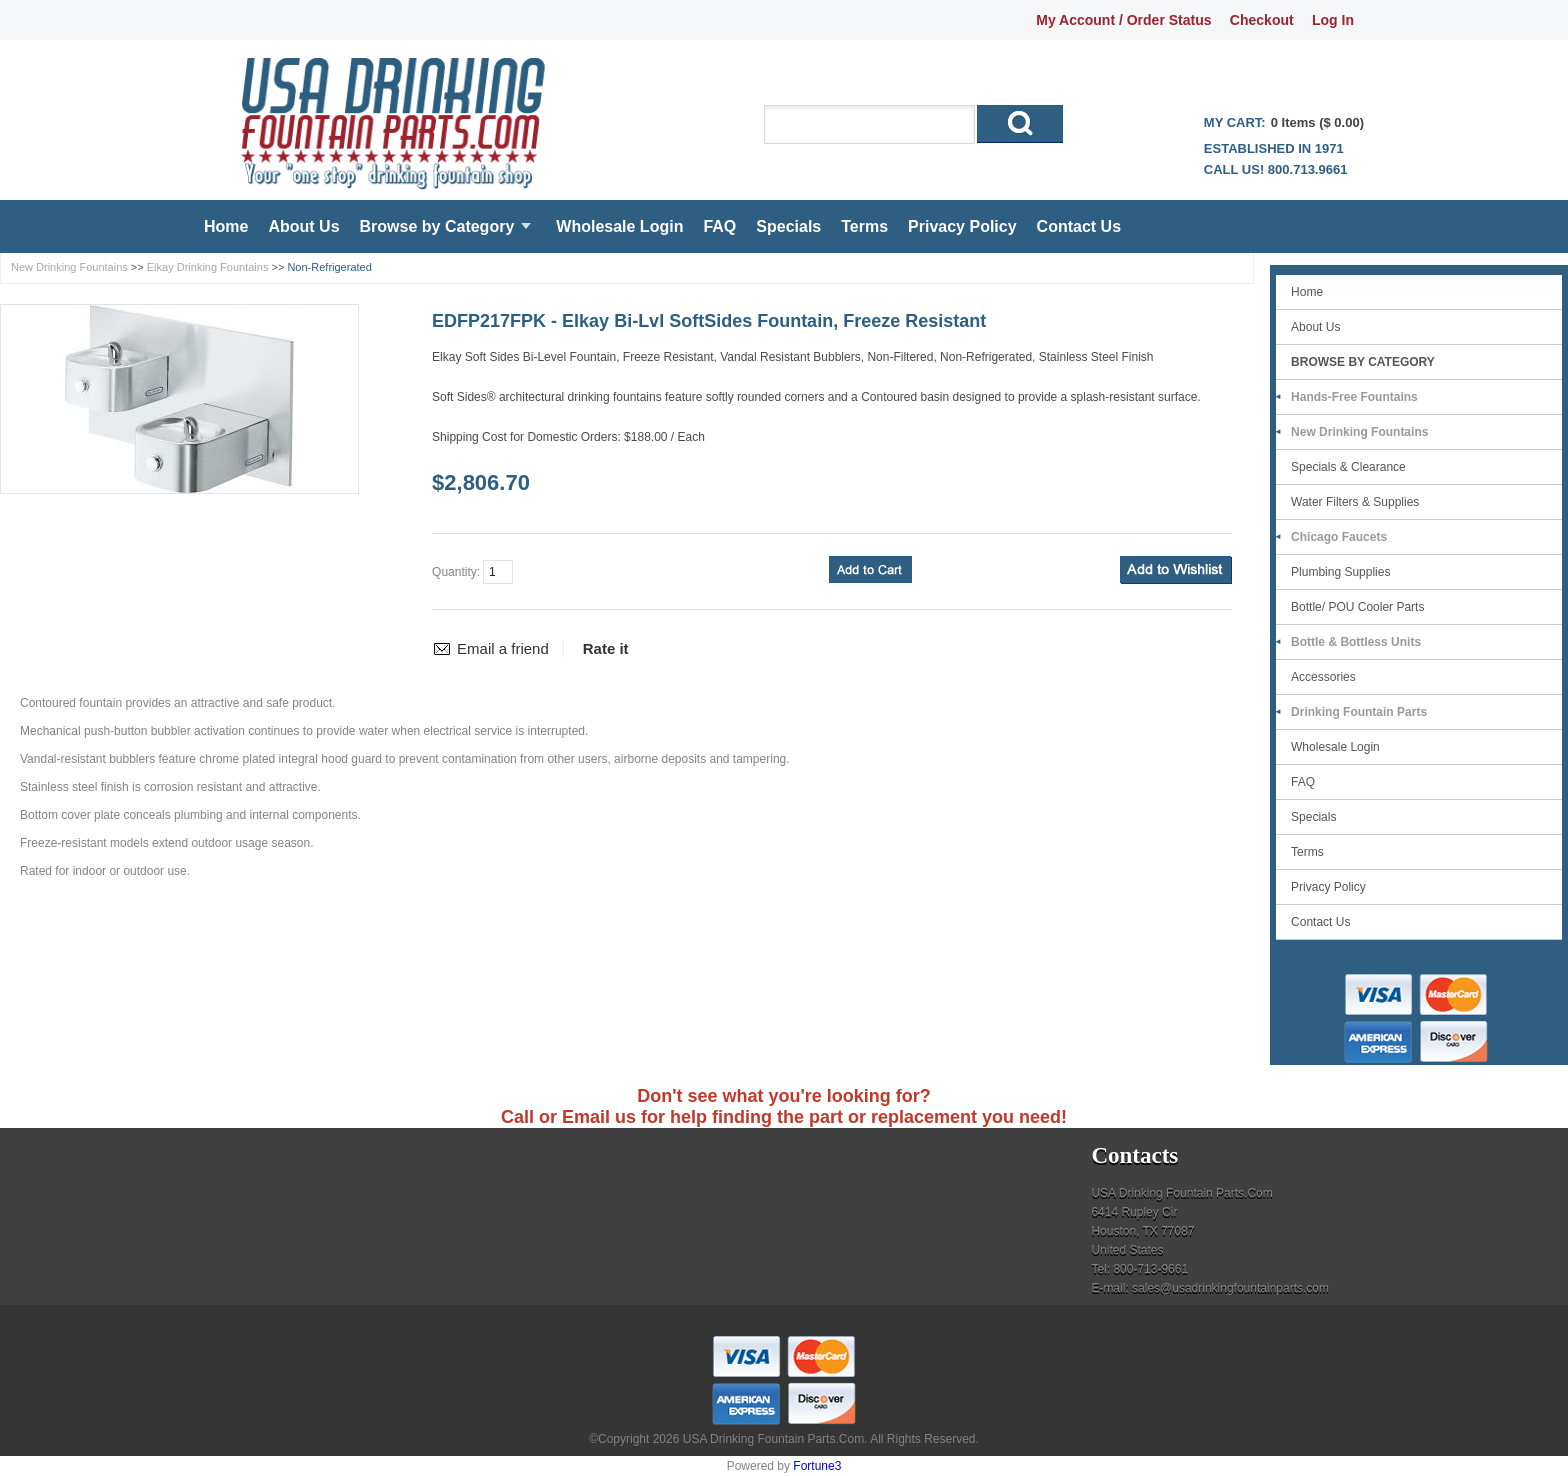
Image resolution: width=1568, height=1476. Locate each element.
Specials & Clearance (1348, 467)
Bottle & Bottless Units (1356, 642)
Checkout (1262, 20)
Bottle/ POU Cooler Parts (1357, 607)
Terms (864, 226)
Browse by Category (437, 226)
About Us (303, 226)
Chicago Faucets (1339, 537)
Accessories (1323, 677)
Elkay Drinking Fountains (208, 267)
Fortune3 (817, 1466)
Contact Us (1079, 226)
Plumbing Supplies (1340, 572)
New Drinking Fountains (69, 267)
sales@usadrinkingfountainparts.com (1230, 1288)
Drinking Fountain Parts (1359, 712)
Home (226, 226)
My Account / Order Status (1123, 20)
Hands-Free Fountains (1354, 397)
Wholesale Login (619, 226)
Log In (1333, 20)
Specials (788, 226)
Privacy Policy (962, 226)
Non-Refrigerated (329, 267)
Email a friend (503, 648)
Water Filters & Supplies (1355, 502)
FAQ (719, 226)
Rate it (606, 648)
